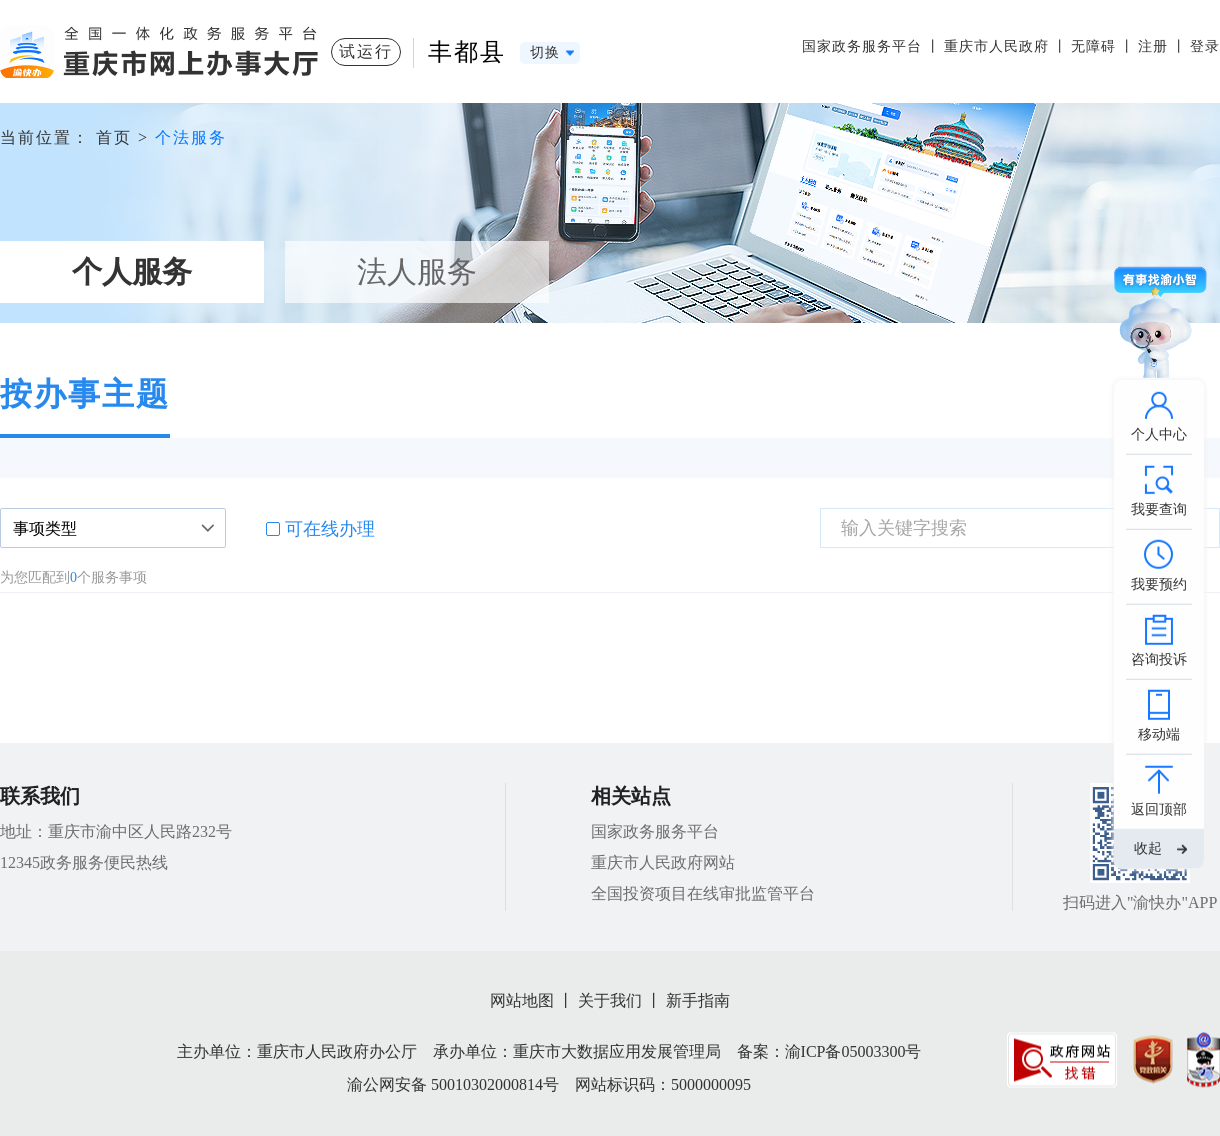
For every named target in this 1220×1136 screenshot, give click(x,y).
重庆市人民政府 (996, 46)
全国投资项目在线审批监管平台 (703, 893)
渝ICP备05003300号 (853, 1051)
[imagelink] (1062, 1059)
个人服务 (132, 271)
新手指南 (698, 1000)
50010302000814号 (495, 1084)
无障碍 (1093, 46)
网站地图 (522, 1000)
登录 (1205, 46)
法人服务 (417, 271)
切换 (545, 52)
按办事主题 (85, 394)
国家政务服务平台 (862, 46)
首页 (114, 137)
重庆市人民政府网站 (663, 862)
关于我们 (610, 1000)
